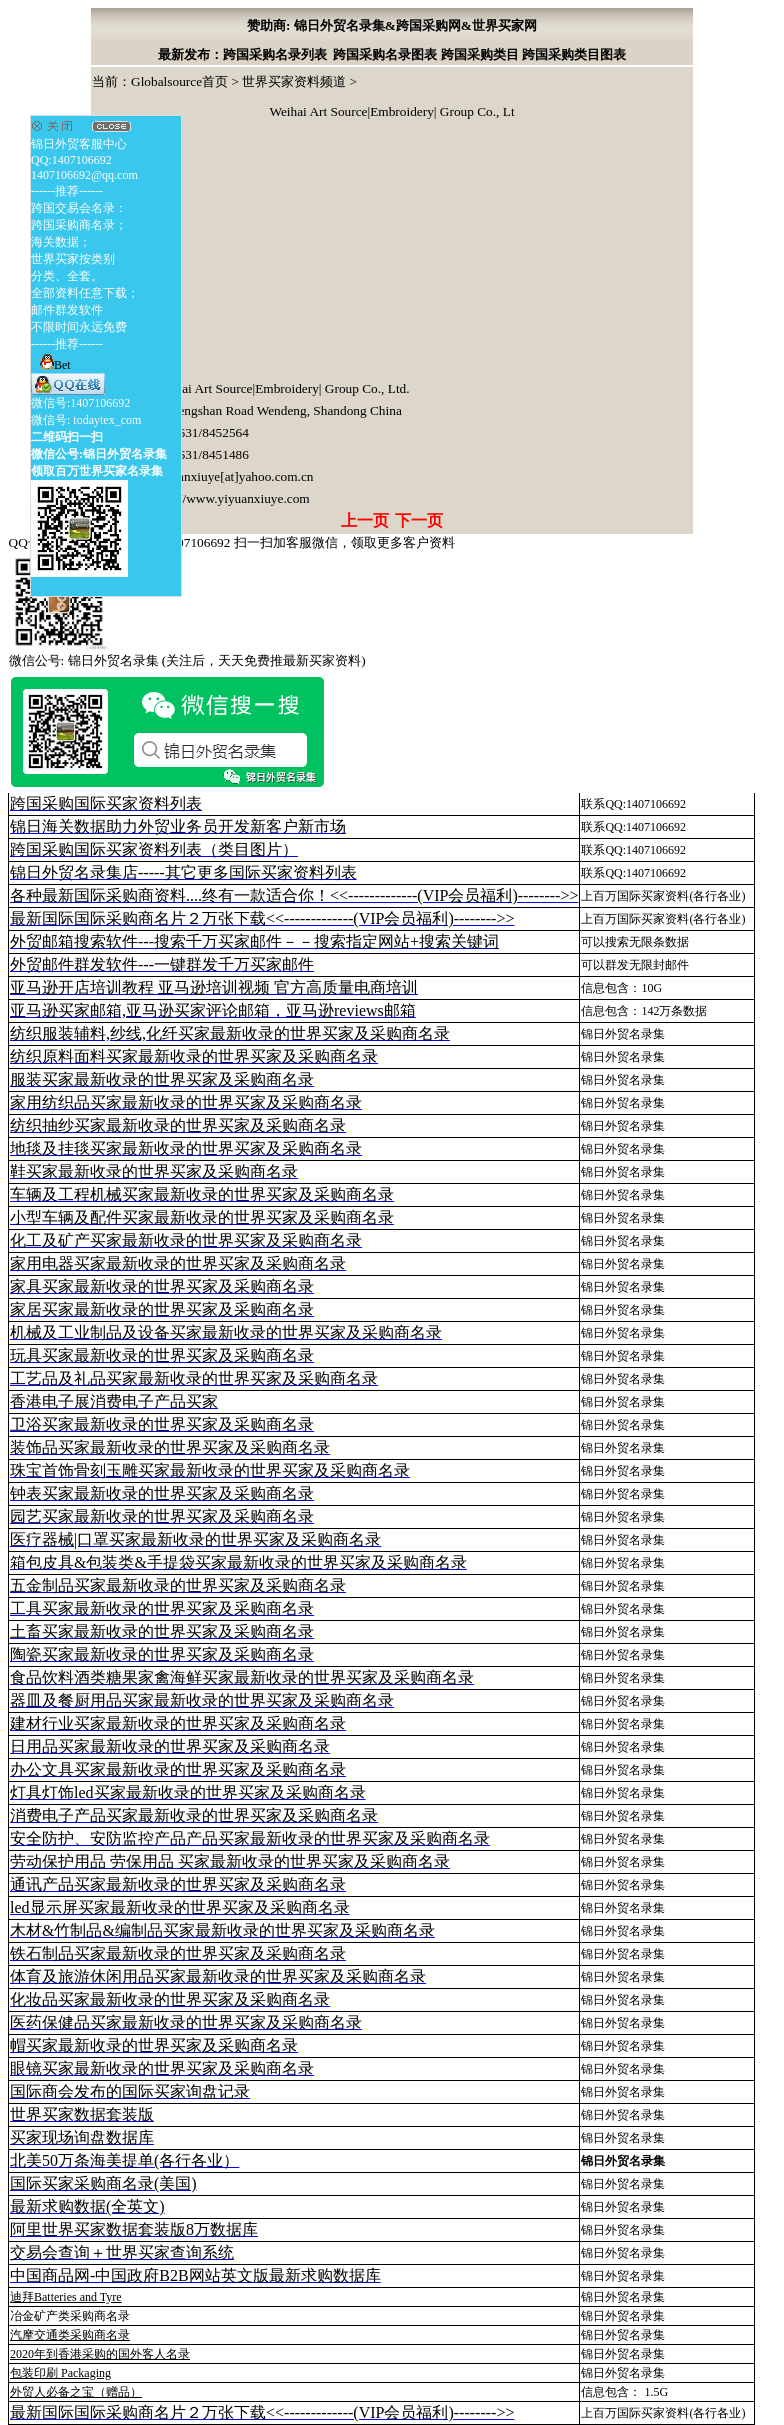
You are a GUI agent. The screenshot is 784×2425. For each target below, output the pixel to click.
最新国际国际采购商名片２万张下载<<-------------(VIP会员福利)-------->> (262, 918)
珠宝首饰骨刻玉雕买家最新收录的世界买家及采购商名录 (210, 1470)
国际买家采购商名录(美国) (103, 2183)
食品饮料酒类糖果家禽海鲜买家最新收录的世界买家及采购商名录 (242, 1677)
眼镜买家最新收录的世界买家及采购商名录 (162, 2068)
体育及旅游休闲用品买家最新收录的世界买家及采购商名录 (218, 1976)
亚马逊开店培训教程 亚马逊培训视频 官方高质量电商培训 (214, 987)
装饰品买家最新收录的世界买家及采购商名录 (170, 1447)
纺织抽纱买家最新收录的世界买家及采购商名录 (178, 1125)
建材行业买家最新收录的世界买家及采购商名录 (178, 1723)
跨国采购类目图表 (574, 54)
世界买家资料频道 (294, 81)
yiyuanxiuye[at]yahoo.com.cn (233, 476)
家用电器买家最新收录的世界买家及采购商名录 (178, 1263)
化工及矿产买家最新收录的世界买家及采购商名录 (186, 1240)
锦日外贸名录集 (623, 1034)
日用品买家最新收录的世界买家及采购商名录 (170, 1746)
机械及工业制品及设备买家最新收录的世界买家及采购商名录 (226, 1332)
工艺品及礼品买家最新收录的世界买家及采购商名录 (194, 1378)
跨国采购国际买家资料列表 (106, 803)
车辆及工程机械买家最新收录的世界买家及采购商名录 (202, 1194)
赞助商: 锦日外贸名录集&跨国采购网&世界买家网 (392, 25)
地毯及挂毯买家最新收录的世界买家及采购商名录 (186, 1148)
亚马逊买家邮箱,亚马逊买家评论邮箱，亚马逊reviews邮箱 (213, 1010)
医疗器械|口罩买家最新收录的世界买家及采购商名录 (195, 1539)
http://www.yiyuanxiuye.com (231, 498)
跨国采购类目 (480, 54)
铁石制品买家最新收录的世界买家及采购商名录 (178, 1953)
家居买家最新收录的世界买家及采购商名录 (162, 1309)
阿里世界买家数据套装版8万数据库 (134, 2229)
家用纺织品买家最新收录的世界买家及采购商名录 (186, 1102)
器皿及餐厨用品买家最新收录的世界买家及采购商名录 (202, 1700)
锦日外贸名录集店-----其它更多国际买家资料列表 (183, 872)
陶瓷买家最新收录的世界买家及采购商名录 (162, 1654)
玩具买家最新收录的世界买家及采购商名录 (162, 1355)
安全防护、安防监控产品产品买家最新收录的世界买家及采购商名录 (250, 1838)
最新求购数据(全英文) (87, 2206)
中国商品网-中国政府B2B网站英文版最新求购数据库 (195, 2275)
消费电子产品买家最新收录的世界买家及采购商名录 (194, 1815)
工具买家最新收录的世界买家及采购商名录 (162, 1608)
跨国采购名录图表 (385, 54)
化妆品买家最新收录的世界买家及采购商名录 (170, 1999)
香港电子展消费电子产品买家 (114, 1401)
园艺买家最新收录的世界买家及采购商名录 (162, 1516)
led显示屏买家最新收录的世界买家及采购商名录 (180, 1907)
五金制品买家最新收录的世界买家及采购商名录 (178, 1585)
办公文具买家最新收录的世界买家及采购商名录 (178, 1769)
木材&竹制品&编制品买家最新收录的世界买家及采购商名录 (222, 1930)
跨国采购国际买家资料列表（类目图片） (154, 849)
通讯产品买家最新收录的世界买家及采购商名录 (178, 1884)
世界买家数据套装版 (82, 2114)
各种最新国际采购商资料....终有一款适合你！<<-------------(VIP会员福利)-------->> (294, 895)
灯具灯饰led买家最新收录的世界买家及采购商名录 (188, 1792)
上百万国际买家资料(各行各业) (663, 896)
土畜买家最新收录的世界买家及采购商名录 (162, 1631)
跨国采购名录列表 (275, 54)
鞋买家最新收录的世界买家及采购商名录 (154, 1171)
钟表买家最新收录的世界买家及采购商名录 (162, 1493)
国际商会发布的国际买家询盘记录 (130, 2091)
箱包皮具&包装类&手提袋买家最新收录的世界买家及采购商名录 (238, 1562)
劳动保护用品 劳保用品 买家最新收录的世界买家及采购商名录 (230, 1861)
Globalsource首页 (179, 81)
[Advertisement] (242, 253)
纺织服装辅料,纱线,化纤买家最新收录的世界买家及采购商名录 (230, 1033)
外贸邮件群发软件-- (162, 964)
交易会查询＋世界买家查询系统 (122, 2252)
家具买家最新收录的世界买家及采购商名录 (162, 1286)
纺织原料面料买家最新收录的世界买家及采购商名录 (194, 1056)
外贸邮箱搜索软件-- (254, 941)
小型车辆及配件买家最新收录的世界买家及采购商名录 (202, 1217)
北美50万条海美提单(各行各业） (124, 2160)
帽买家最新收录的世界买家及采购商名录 (154, 2045)
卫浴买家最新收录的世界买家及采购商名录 (162, 1424)
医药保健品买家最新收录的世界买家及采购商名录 (186, 2022)
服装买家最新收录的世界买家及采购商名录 (162, 1079)
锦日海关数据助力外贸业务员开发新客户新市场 (178, 826)
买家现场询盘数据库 (82, 2137)
